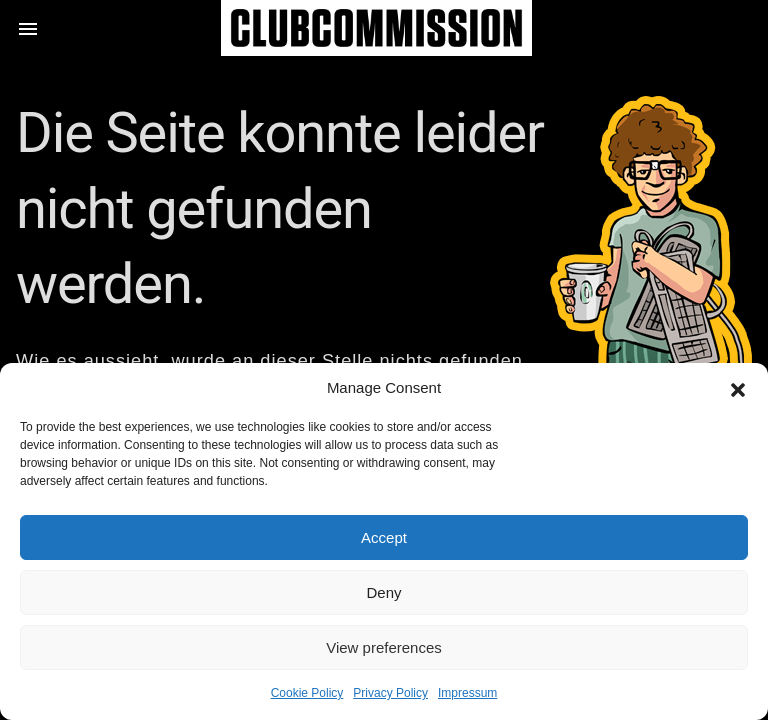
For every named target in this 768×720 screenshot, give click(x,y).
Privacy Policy (390, 693)
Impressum (467, 693)
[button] (738, 388)
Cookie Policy (307, 693)
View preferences (384, 647)
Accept (384, 537)
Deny (383, 592)
